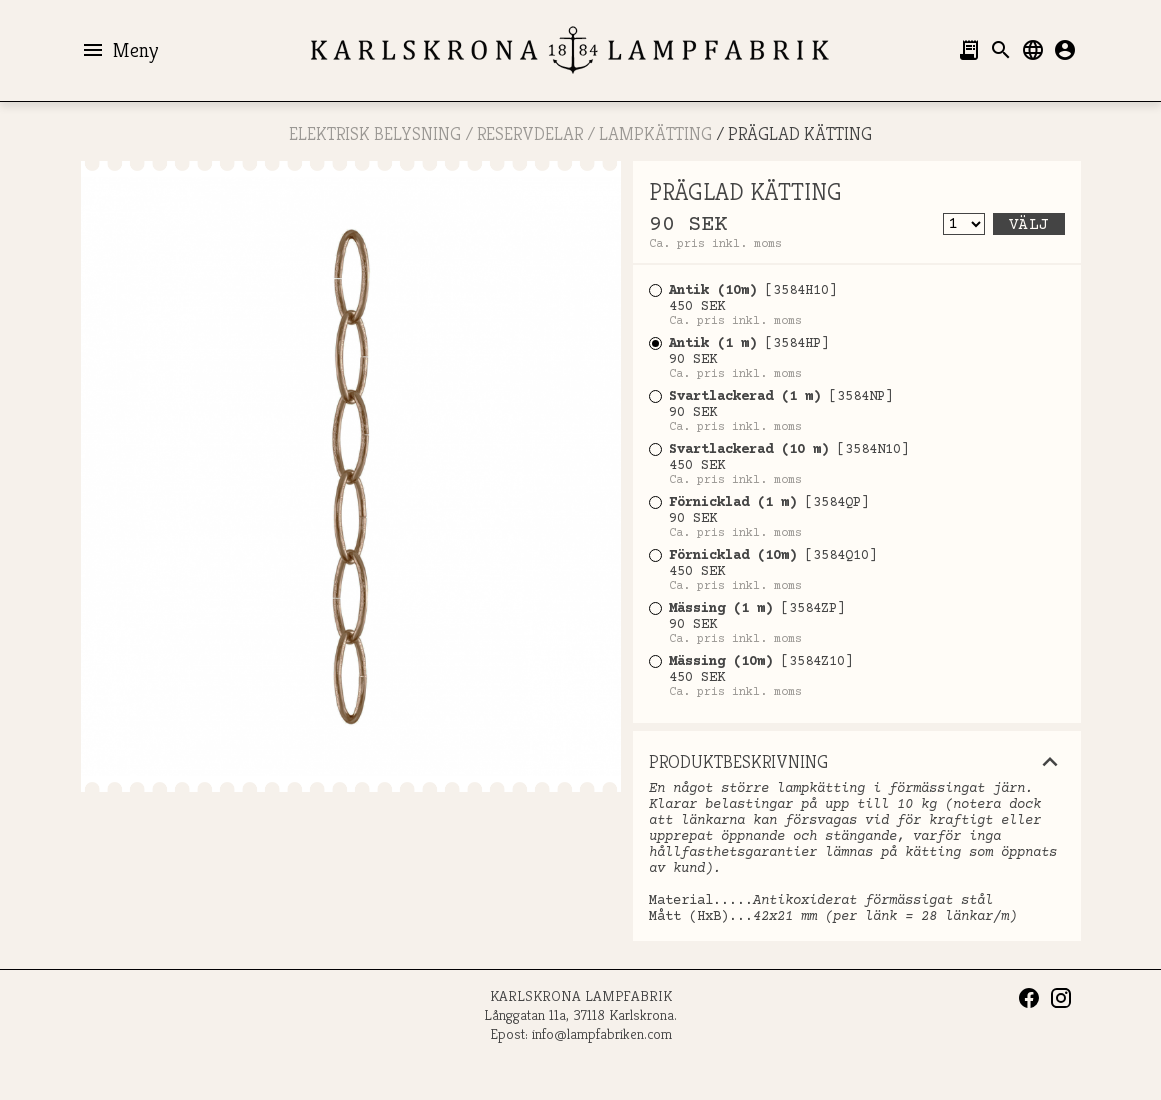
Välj (1029, 225)
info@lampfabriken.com (602, 1033)
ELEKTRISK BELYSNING (375, 133)
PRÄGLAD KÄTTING (800, 133)
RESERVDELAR (530, 133)
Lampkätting (655, 133)
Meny (119, 50)
